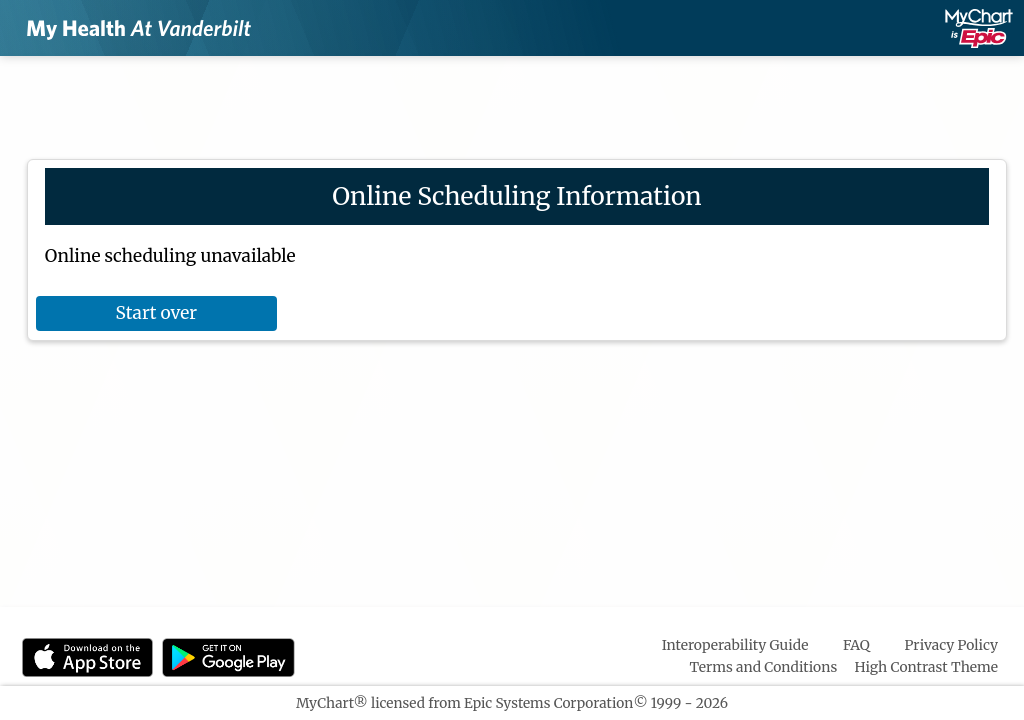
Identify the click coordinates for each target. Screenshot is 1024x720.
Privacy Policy (951, 645)
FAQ (856, 645)
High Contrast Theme (927, 667)
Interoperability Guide (735, 645)
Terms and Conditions (764, 667)
